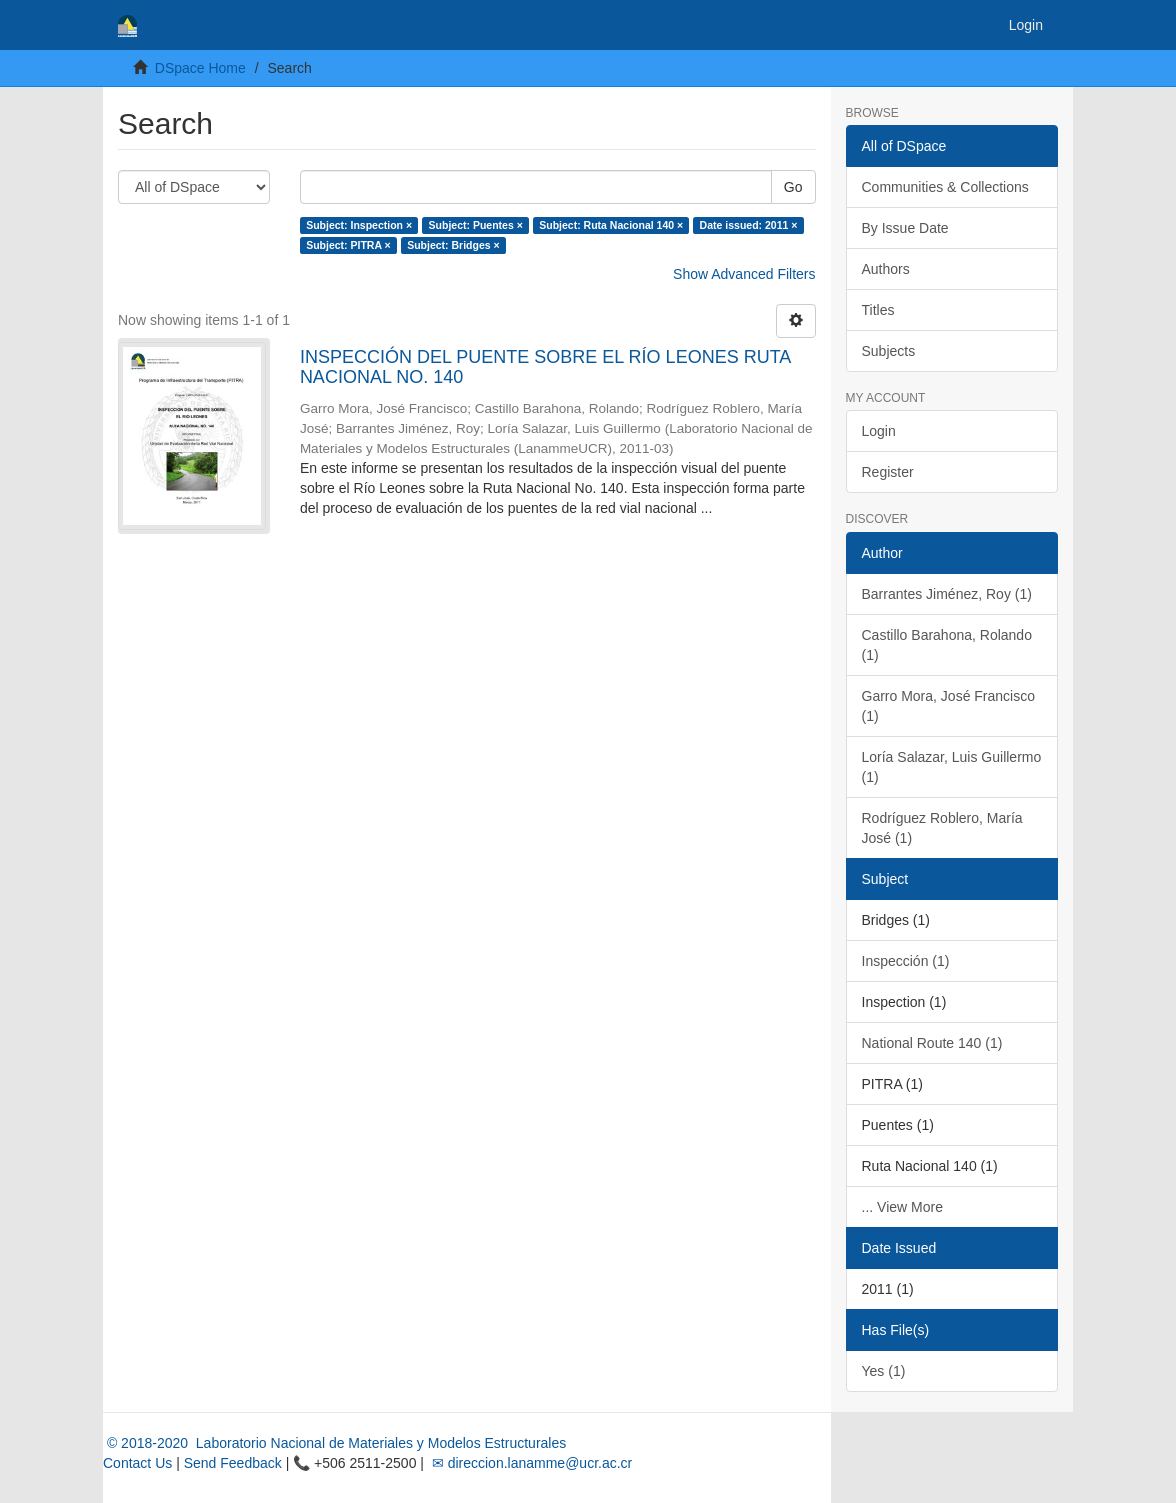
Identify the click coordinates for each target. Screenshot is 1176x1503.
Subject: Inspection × (359, 225)
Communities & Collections (945, 187)
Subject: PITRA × (348, 245)
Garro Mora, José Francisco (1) (949, 706)
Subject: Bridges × (453, 245)
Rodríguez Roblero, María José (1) (942, 828)
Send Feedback (233, 1463)
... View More (902, 1207)
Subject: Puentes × (476, 225)
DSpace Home (200, 68)
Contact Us (137, 1463)
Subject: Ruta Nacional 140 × (611, 225)
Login (879, 431)
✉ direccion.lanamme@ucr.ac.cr (530, 1463)
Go (793, 187)
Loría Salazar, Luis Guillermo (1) (952, 767)
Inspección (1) (906, 961)
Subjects (889, 351)
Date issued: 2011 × (749, 225)
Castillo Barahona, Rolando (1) (947, 645)
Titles (878, 310)
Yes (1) (884, 1371)
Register (888, 472)
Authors (886, 269)
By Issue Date (905, 228)
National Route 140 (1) (932, 1043)
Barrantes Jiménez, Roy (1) (947, 594)
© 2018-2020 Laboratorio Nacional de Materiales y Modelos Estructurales (334, 1443)
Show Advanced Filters (744, 274)
